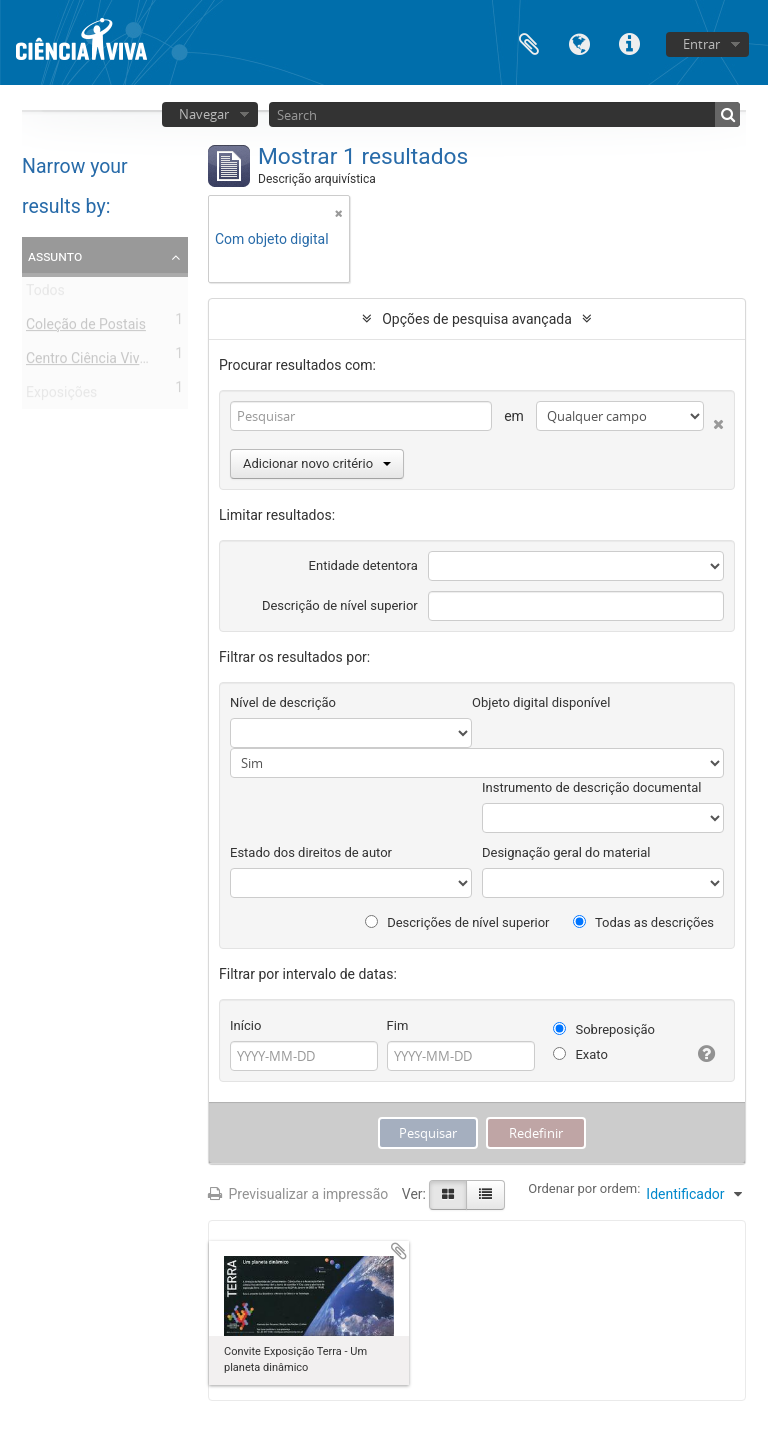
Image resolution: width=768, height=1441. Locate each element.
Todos (45, 294)
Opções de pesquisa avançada (477, 319)
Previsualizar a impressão (298, 1194)
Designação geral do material (566, 852)
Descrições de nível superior (457, 922)
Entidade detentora (363, 565)
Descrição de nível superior (340, 605)
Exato (580, 1054)
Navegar (204, 114)
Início (245, 1025)
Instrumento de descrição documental (591, 787)
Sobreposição (604, 1029)
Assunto (55, 256)
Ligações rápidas (629, 42)
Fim (398, 1025)
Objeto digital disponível (541, 702)
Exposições (61, 396)
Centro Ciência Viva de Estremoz (127, 362)
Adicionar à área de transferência (399, 1251)
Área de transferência (529, 42)
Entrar (701, 44)
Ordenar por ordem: (584, 1188)
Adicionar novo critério (317, 463)
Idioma (579, 42)
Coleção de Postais (86, 328)
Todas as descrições (643, 922)
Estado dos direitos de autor (311, 852)
